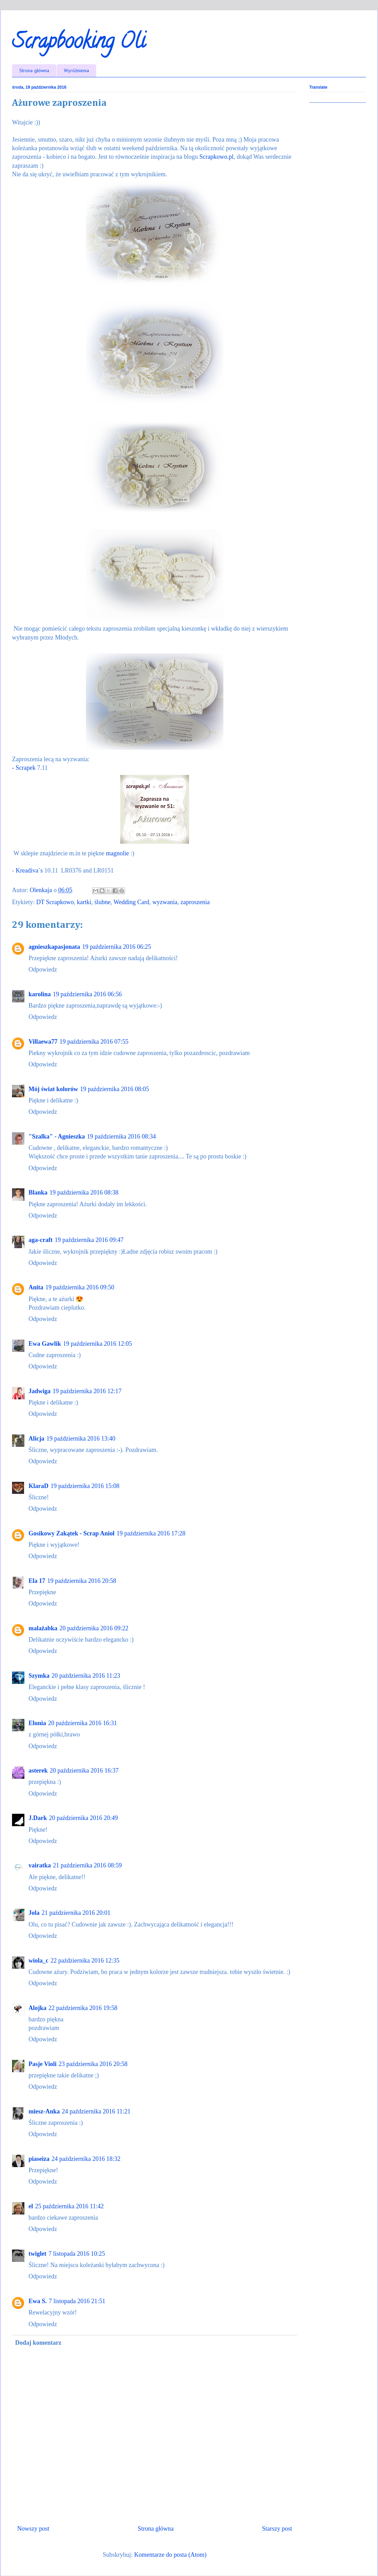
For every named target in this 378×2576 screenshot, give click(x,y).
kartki (84, 902)
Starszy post (277, 2528)
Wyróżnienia (76, 70)
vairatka (40, 1865)
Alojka (37, 2008)
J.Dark (38, 1817)
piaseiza (39, 2158)
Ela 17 (37, 1580)
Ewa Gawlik (45, 1343)
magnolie (118, 853)
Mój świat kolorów (53, 1089)
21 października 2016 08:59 (87, 1865)
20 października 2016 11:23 (86, 1675)
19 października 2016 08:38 (83, 1192)
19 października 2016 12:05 (97, 1343)
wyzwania (164, 902)
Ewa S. (38, 2301)
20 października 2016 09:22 (93, 1628)
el (31, 2206)
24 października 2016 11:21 (96, 2111)
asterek (38, 1770)
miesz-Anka (44, 2111)
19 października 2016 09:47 (89, 1239)
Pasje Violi (43, 2064)
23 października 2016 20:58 (93, 2064)
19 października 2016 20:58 (81, 1580)
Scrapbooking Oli (78, 43)
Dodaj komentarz (38, 2342)
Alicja (36, 1438)
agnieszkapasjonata (54, 946)
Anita (36, 1287)
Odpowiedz (43, 969)
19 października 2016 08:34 (121, 1136)
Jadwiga (40, 1391)
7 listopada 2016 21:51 (77, 2301)
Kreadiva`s (29, 870)
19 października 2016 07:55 (93, 1041)
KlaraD (38, 1486)
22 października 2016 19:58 (82, 2008)
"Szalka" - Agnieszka (57, 1136)
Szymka (39, 1675)
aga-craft (41, 1239)
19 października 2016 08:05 (114, 1089)
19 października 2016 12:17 (87, 1391)
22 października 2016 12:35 (85, 1960)
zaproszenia (195, 902)
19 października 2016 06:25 (116, 946)
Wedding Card (131, 902)
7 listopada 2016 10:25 (76, 2253)
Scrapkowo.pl (216, 156)
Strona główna (34, 70)
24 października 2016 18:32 (86, 2158)
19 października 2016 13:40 (80, 1438)
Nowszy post (33, 2528)
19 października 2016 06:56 (87, 994)
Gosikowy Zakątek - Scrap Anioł (71, 1533)
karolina (40, 994)
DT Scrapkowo (55, 902)
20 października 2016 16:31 (82, 1723)
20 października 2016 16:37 (84, 1770)
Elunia (37, 1723)
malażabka (43, 1628)
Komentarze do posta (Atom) (170, 2554)
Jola (34, 1912)
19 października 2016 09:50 (79, 1287)
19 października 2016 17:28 (150, 1533)
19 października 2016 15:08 (85, 1486)
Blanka (38, 1192)
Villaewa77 (43, 1041)
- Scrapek (24, 767)
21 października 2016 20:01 (76, 1912)
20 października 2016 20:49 (83, 1817)
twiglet (37, 2253)
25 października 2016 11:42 (69, 2206)
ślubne (102, 902)
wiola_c (38, 1960)
